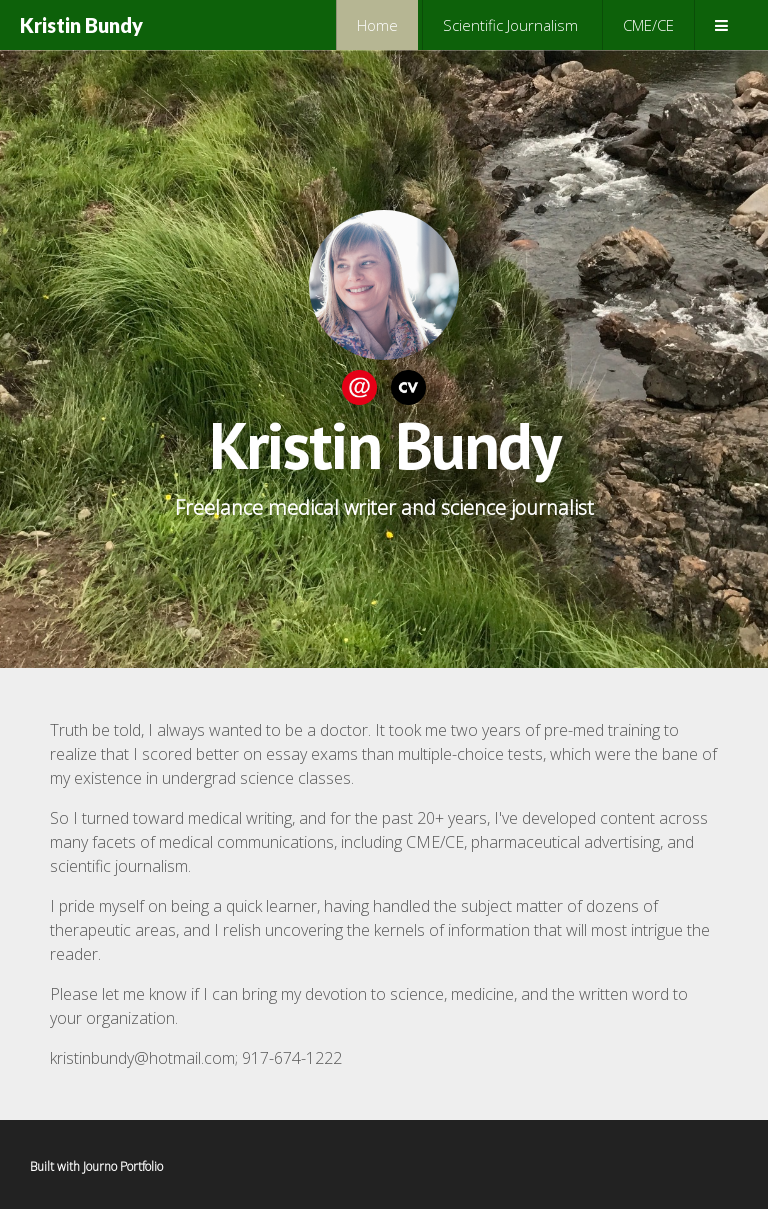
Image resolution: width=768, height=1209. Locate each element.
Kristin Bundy (81, 25)
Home (377, 25)
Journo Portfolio (123, 1166)
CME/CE (648, 25)
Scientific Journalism (510, 25)
